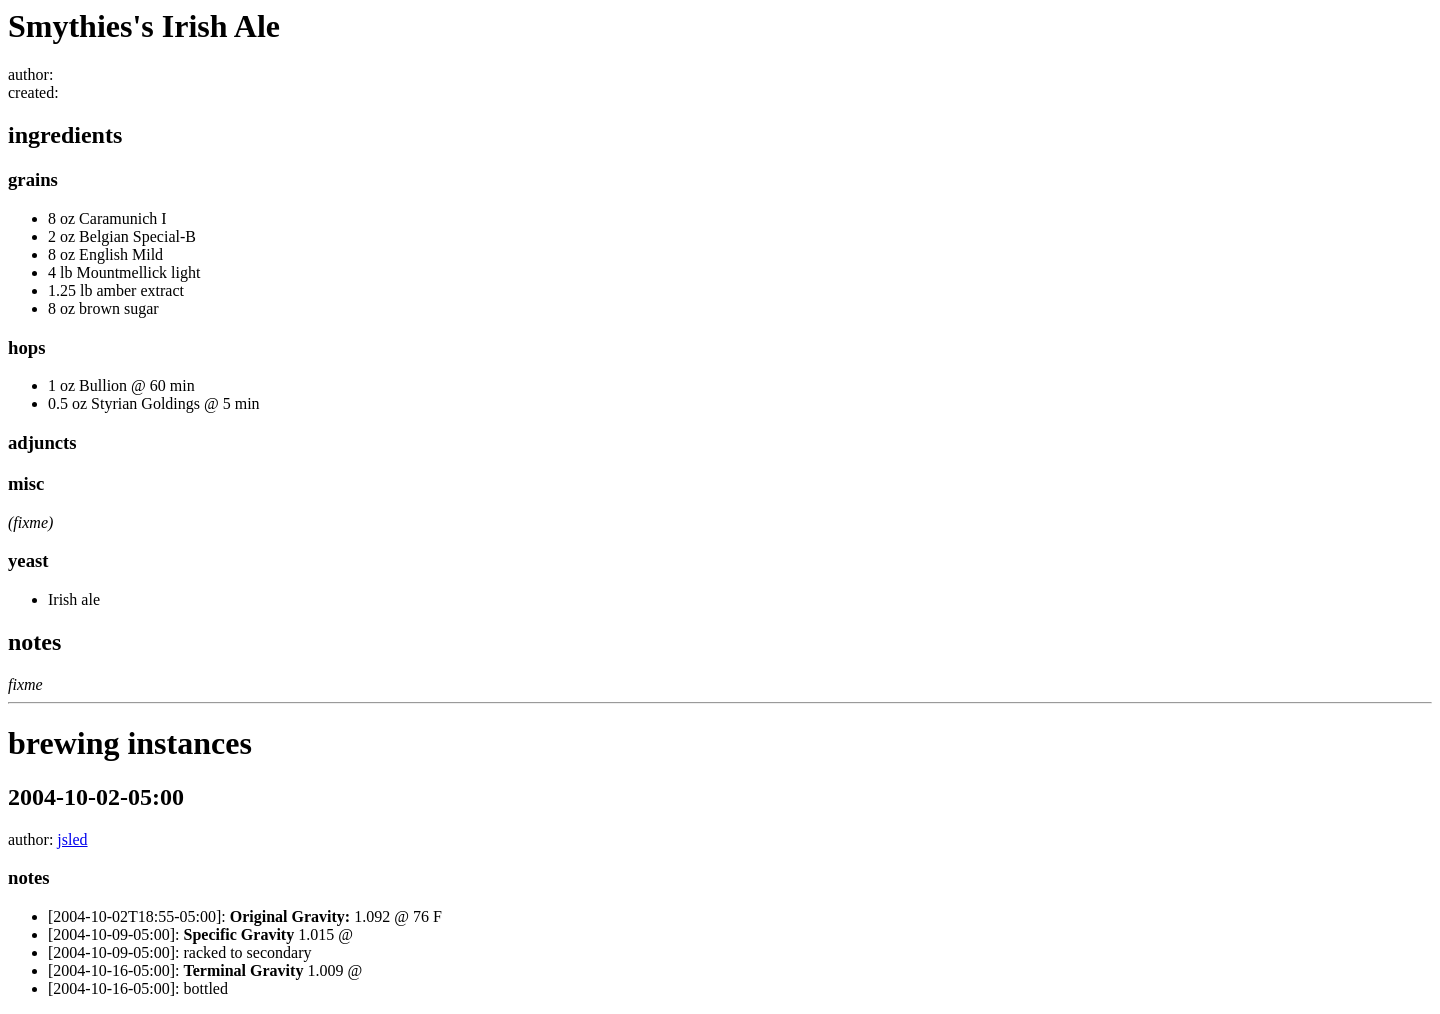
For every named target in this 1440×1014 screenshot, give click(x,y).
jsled (72, 839)
